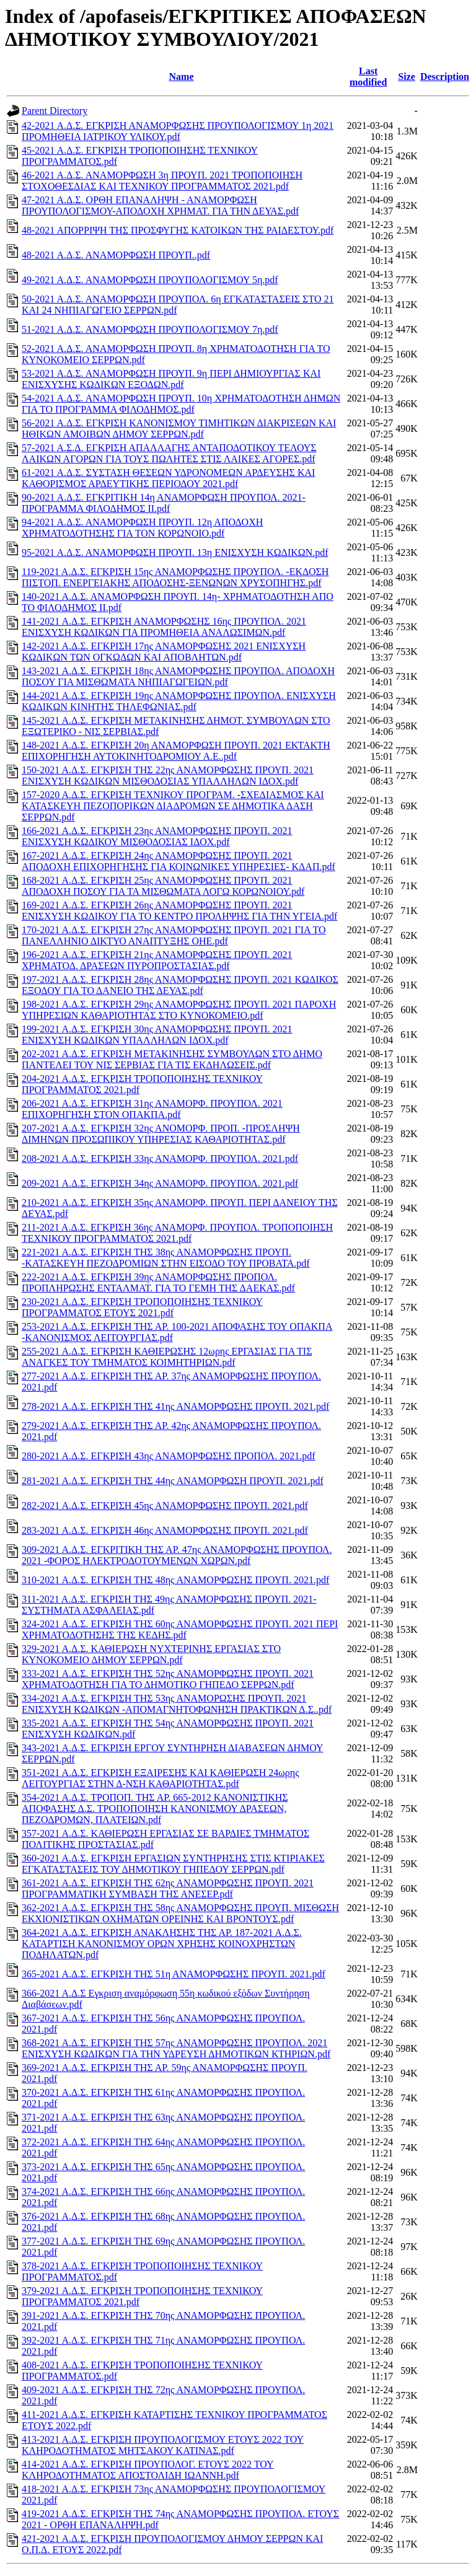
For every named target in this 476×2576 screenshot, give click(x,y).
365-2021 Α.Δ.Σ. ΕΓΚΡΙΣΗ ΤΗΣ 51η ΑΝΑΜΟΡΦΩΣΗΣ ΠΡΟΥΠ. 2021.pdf (173, 1974)
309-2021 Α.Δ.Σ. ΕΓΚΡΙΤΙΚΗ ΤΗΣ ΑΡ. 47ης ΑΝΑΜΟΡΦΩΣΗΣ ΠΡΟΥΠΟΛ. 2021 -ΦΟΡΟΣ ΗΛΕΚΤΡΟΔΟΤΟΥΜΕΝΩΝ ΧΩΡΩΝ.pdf (177, 1555)
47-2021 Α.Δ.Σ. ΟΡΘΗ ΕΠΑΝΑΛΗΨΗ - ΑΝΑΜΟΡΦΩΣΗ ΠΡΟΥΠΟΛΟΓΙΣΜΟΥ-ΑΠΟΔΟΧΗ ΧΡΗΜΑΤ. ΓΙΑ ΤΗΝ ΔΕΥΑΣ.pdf (160, 205)
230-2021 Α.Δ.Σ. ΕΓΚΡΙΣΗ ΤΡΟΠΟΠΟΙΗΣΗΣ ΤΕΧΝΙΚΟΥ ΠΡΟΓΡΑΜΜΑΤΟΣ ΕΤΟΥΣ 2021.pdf (142, 1307)
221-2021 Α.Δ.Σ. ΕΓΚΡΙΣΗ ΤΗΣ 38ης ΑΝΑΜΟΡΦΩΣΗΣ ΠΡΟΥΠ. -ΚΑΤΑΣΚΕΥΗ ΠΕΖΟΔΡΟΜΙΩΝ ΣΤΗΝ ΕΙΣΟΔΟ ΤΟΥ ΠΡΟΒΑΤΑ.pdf (166, 1257)
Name (181, 76)
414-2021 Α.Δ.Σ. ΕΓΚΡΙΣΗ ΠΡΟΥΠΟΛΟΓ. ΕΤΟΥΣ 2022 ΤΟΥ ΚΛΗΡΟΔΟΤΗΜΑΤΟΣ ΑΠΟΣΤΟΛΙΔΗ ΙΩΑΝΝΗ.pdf (148, 2470)
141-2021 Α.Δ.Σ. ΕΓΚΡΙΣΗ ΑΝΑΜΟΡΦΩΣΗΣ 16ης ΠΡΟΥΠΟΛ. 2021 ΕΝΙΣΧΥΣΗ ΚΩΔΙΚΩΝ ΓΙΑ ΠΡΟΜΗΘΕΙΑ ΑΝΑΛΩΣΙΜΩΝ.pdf (164, 627)
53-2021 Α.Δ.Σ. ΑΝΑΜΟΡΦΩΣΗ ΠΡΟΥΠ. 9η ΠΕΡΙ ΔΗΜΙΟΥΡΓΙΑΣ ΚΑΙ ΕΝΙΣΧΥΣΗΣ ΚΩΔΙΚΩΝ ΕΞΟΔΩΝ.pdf (171, 379)
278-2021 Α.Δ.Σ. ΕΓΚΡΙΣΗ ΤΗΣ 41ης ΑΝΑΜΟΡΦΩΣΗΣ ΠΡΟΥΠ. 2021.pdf (175, 1406)
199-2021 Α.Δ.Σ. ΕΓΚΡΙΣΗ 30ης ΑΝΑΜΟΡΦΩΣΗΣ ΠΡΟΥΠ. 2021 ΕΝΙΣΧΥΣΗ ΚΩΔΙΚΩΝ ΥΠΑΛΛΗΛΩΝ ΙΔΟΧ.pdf (157, 1034)
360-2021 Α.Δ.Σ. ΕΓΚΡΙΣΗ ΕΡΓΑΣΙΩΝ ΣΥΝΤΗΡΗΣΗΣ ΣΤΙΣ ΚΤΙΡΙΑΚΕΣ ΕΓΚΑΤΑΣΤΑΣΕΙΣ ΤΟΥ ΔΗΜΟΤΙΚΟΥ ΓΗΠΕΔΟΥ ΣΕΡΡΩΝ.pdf (173, 1864)
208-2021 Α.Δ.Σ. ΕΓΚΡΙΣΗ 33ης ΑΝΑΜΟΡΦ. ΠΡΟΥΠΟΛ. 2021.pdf (160, 1158)
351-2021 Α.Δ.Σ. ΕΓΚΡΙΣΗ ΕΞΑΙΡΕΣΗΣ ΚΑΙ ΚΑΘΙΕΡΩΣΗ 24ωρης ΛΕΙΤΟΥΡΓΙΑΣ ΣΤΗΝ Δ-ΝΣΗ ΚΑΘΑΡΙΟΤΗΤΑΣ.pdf (160, 1778)
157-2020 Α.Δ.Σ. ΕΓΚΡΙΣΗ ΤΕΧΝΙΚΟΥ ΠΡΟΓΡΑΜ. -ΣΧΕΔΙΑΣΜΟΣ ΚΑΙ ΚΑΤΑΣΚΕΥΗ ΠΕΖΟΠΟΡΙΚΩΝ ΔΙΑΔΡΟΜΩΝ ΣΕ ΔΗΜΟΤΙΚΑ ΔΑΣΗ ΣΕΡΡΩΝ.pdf (173, 805)
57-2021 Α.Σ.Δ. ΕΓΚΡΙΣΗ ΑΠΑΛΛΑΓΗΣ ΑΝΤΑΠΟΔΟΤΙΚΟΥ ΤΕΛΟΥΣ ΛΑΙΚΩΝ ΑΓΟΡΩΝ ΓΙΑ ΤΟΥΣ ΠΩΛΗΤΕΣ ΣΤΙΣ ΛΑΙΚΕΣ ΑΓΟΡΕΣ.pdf (169, 453)
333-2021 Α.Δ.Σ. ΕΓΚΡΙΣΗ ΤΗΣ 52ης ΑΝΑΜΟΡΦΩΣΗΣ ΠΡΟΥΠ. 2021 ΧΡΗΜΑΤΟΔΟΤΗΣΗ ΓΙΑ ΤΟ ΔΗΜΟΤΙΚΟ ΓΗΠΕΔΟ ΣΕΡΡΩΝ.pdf (168, 1679)
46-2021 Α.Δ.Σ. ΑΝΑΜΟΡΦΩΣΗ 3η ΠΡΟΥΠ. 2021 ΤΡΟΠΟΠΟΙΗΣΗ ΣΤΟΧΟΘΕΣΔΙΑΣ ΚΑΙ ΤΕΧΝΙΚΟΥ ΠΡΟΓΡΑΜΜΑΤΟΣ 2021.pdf (162, 180)
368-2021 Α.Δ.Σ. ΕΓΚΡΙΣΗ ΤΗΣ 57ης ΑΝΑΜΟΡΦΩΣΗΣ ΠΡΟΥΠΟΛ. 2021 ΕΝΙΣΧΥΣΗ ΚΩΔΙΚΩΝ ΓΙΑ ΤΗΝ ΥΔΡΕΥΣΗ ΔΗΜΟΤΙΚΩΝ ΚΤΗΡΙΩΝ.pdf (176, 2048)
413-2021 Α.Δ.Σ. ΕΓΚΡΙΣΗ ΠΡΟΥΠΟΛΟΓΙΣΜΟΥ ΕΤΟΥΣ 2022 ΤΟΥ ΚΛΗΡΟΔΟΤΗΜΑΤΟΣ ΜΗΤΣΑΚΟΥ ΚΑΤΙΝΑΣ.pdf (163, 2445)
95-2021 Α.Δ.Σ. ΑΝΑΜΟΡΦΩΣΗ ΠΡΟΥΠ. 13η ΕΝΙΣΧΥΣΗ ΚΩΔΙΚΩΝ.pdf (175, 552)
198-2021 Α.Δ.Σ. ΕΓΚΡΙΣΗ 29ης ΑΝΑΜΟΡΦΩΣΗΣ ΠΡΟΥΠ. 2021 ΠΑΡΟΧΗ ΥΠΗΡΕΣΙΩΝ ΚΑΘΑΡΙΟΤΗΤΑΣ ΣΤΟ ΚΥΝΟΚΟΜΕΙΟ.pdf (179, 1010)
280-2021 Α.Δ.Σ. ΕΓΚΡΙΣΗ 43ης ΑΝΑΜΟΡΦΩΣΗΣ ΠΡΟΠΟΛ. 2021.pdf (168, 1456)
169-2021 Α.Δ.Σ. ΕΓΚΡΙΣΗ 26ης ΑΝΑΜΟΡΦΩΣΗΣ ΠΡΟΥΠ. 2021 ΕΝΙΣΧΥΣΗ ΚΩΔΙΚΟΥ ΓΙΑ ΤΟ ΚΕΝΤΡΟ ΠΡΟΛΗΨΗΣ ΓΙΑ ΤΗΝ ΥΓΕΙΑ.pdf (179, 910)
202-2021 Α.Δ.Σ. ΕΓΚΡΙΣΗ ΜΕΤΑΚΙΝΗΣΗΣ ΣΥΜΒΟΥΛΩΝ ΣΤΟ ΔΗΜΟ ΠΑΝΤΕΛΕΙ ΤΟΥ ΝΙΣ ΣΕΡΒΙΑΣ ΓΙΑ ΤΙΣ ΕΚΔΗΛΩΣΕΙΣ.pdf (172, 1059)
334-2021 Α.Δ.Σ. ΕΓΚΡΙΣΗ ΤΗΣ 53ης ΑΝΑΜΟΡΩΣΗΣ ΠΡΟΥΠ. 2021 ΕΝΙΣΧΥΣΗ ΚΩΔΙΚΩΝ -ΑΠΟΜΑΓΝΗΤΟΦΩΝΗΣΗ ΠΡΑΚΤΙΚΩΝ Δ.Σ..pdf (177, 1704)
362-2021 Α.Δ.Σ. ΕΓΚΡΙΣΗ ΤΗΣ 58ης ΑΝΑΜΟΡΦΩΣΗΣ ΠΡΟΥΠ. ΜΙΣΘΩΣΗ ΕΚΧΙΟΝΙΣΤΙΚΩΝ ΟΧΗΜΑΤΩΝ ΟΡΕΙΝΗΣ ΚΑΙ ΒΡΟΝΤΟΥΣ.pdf (180, 1913)
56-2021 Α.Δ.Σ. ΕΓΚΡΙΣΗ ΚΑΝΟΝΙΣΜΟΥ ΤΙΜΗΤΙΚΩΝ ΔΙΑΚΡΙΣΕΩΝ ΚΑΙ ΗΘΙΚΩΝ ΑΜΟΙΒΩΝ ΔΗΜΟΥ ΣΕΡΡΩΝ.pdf (179, 428)
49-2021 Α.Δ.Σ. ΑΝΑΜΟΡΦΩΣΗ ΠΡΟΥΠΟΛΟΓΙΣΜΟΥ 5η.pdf (150, 280)
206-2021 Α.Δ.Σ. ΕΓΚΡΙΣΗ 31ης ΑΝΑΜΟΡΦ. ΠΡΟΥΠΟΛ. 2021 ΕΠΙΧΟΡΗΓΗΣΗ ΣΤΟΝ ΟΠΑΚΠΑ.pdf (152, 1109)
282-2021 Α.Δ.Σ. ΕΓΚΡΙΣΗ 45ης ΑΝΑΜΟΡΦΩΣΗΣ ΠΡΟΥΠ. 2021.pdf (165, 1505)
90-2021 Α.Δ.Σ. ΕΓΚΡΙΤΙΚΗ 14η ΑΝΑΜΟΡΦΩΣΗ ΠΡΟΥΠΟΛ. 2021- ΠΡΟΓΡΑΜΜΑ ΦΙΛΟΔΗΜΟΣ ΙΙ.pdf (164, 503)
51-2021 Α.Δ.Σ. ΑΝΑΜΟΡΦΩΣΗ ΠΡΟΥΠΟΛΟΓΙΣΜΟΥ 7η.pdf (150, 329)
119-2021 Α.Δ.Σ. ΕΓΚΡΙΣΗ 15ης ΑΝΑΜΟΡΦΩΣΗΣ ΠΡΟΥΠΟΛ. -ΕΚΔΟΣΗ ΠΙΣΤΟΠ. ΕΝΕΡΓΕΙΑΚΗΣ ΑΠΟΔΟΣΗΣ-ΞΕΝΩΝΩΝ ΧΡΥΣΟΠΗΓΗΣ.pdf (175, 577)
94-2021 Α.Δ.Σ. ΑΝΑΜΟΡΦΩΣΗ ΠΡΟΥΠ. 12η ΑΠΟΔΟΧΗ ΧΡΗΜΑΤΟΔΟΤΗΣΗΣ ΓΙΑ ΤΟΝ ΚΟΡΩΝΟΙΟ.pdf (142, 527)
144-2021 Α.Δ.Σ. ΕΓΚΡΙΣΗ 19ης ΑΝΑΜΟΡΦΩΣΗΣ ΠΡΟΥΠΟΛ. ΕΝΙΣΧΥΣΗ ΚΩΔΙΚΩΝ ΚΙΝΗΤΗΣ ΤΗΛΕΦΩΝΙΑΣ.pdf (179, 701)
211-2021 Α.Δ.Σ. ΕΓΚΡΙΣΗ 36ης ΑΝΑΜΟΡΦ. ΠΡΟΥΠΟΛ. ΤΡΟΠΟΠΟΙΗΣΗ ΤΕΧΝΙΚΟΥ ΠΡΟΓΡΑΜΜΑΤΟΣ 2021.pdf (177, 1233)
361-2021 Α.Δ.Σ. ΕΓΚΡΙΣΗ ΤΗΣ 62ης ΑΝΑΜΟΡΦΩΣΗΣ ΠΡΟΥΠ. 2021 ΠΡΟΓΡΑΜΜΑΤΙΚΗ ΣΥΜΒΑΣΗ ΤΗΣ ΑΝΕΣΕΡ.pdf (168, 1888)
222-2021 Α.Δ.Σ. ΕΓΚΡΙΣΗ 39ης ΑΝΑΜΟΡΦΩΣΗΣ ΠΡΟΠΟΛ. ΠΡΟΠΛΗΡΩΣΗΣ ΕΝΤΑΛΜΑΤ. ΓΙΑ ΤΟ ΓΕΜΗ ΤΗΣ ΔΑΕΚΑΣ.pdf (158, 1282)
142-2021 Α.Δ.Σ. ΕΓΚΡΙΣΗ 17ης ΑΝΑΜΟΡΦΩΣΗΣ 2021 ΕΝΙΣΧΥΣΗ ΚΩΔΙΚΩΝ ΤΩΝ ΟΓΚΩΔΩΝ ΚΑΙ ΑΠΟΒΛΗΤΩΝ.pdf (164, 651)
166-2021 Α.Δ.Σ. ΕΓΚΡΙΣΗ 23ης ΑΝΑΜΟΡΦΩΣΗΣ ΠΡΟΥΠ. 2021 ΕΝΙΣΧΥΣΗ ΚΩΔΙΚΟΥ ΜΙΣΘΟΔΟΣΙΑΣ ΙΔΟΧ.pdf (157, 836)
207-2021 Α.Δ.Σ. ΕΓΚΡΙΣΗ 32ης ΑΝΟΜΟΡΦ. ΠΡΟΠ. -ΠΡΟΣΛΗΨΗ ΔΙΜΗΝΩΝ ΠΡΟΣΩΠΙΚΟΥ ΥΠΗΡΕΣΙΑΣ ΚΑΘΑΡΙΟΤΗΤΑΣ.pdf (161, 1134)
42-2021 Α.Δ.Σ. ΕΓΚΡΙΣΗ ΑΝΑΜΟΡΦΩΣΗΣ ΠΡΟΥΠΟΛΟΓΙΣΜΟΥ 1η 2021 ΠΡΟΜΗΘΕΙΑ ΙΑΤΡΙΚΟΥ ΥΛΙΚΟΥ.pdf (177, 131)
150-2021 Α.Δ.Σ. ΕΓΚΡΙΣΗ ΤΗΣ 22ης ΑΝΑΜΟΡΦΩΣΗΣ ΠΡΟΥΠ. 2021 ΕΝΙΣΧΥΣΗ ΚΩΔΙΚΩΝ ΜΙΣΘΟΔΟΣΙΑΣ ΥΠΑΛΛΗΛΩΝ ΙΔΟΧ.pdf (168, 775)
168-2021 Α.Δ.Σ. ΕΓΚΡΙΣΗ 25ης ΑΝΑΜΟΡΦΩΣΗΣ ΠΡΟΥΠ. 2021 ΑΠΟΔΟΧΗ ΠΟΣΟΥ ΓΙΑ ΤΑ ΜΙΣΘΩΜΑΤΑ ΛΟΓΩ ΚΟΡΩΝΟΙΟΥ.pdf (163, 886)
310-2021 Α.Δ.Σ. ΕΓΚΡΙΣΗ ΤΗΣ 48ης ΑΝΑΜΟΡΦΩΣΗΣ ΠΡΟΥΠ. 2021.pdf (175, 1580)
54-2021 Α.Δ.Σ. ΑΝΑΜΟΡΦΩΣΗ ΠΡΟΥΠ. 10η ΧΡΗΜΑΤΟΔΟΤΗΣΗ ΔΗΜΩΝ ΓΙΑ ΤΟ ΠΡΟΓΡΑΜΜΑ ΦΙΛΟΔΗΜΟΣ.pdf (181, 404)
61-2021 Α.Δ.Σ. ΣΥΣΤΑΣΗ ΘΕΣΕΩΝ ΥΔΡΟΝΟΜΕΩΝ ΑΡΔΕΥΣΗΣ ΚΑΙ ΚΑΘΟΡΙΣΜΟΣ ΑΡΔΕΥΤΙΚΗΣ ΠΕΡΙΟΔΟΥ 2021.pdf (168, 478)
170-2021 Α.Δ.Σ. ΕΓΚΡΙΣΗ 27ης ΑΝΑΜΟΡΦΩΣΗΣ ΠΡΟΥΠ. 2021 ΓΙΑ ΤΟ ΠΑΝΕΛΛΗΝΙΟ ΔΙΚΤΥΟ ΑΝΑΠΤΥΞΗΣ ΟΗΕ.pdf (174, 935)
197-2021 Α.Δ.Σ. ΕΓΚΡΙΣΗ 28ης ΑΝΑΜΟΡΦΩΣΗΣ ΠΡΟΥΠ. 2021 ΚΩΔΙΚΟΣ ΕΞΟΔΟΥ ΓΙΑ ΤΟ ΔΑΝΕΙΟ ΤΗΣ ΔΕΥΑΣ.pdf (180, 985)
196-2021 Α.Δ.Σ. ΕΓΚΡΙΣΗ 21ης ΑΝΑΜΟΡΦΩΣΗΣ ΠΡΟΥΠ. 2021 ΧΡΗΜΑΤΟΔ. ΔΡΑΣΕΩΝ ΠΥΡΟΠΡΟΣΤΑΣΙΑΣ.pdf (157, 960)
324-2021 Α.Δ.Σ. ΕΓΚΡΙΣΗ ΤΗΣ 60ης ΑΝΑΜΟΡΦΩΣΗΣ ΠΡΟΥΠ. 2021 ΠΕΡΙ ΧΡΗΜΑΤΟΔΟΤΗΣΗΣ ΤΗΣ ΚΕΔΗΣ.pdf (180, 1629)
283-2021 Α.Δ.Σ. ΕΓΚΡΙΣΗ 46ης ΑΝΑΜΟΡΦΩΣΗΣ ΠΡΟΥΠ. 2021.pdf (165, 1530)
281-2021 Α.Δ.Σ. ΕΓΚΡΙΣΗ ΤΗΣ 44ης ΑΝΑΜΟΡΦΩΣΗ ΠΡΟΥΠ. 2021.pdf (173, 1480)
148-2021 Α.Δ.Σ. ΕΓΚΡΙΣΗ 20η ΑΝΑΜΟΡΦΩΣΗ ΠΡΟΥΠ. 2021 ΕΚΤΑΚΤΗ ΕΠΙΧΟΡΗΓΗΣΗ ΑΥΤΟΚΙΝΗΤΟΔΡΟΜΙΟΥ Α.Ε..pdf (176, 751)
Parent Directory (54, 110)
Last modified (368, 76)
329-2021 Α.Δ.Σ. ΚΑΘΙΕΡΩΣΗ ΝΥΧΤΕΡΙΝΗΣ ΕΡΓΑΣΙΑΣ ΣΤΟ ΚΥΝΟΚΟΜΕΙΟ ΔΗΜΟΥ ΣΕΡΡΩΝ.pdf (151, 1654)
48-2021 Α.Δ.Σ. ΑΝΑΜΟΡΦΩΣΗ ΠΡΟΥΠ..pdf (116, 255)
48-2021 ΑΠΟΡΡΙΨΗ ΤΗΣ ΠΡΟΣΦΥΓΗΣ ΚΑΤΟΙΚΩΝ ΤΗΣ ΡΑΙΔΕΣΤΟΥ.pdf (177, 230)
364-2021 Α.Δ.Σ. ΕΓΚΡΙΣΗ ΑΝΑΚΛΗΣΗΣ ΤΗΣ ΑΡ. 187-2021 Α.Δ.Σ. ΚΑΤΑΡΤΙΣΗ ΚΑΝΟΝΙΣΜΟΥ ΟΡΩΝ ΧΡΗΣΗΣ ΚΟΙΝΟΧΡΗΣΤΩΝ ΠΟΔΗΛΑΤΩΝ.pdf (162, 1943)
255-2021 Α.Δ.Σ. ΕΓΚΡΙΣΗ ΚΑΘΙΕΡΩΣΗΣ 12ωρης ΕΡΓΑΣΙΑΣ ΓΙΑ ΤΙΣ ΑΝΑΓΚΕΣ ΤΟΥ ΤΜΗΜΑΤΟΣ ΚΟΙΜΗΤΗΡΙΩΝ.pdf (167, 1357)
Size (406, 76)
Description (444, 76)
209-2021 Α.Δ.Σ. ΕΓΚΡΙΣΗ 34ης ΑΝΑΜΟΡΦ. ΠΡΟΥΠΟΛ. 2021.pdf (160, 1183)
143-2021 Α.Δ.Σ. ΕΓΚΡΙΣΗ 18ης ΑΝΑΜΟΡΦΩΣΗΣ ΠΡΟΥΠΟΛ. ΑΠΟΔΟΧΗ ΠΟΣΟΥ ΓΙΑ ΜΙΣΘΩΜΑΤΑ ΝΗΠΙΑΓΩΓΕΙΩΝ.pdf (178, 676)
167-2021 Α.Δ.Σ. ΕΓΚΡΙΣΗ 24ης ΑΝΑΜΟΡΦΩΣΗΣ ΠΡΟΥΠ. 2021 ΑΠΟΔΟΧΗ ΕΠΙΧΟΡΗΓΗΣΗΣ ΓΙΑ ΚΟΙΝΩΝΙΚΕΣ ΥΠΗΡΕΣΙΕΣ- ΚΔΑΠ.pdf (178, 861)
